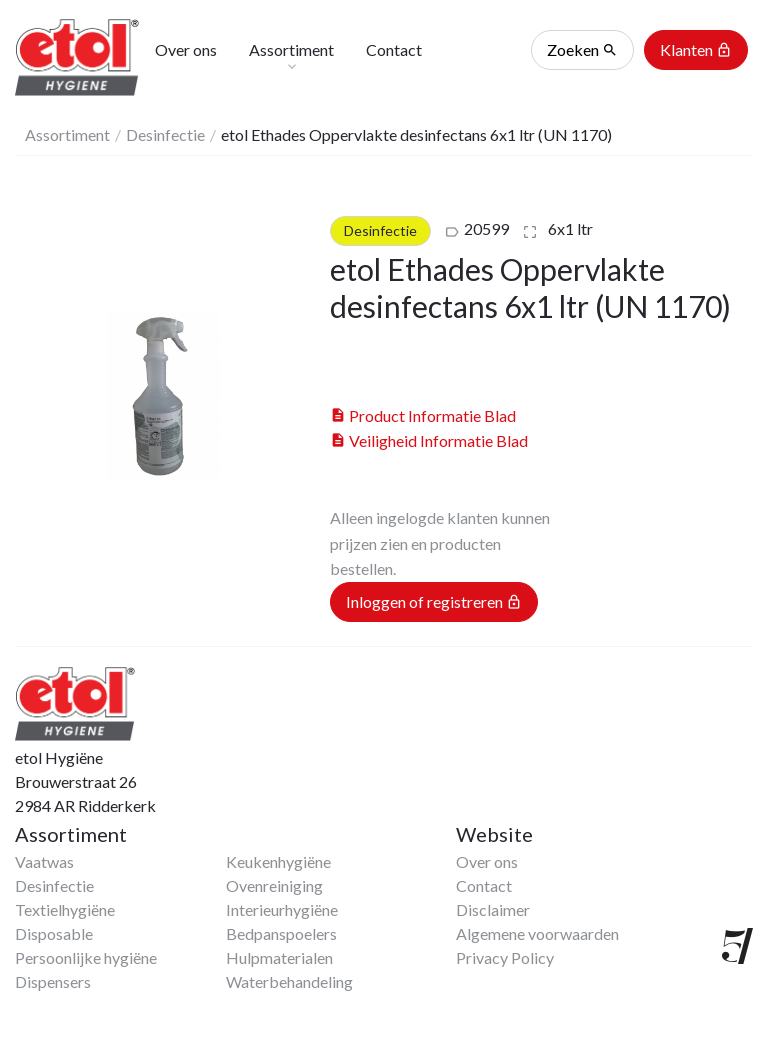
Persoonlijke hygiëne (86, 957)
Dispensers (53, 981)
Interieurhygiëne (282, 909)
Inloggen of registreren (434, 602)
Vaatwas (44, 861)
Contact (484, 885)
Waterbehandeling (289, 981)
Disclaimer (493, 909)
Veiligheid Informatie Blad (429, 440)
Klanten (696, 50)
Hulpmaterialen (279, 957)
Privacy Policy (505, 957)
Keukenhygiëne (278, 861)
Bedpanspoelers (281, 933)
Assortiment (67, 134)
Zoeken (582, 50)
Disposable (54, 933)
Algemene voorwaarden (537, 933)
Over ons (487, 861)
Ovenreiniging (274, 885)
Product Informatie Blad (423, 415)
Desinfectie (165, 134)
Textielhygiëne (65, 909)
